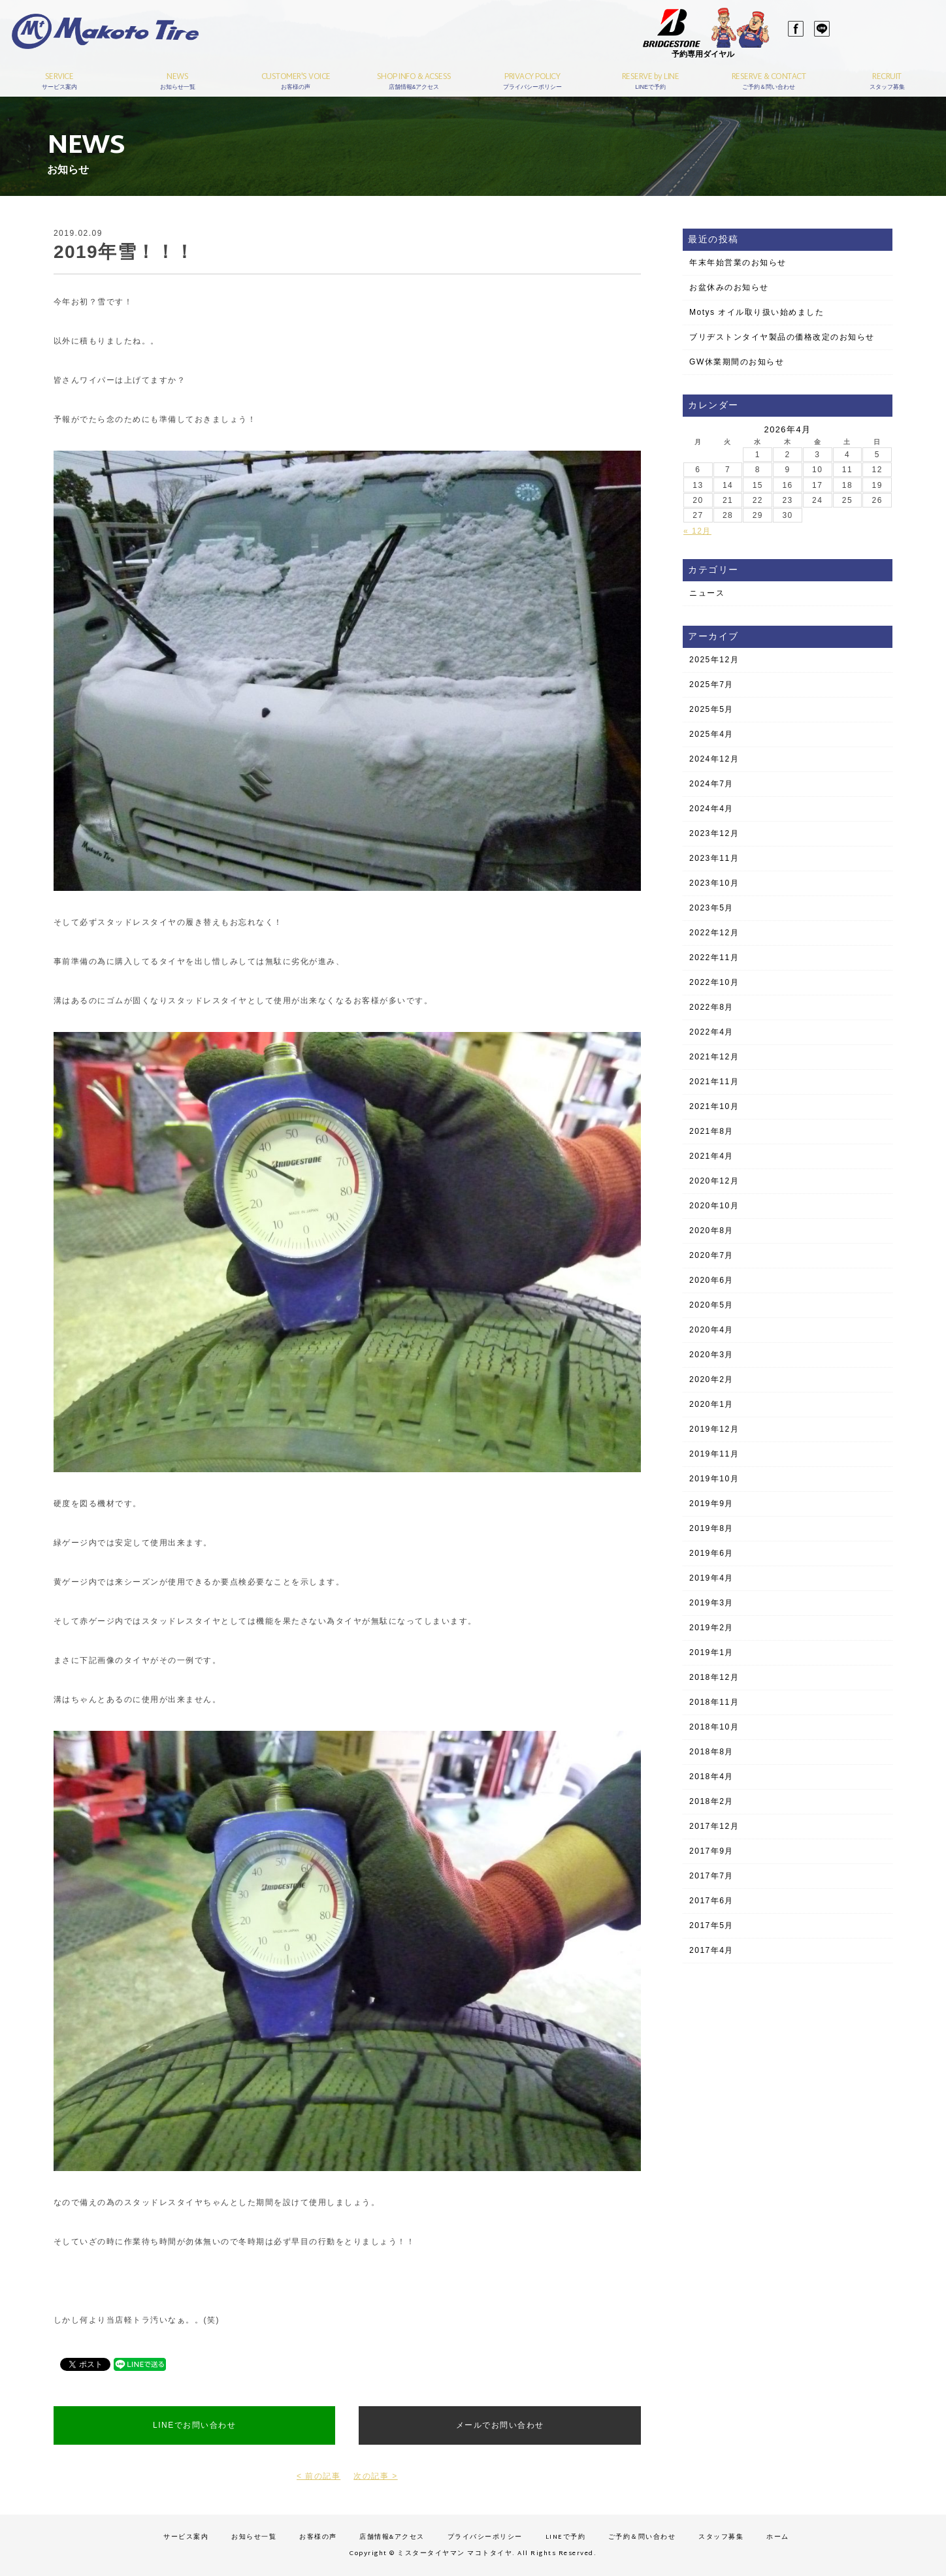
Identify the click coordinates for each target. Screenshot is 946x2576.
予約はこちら (880, 46)
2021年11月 (714, 1081)
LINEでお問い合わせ (194, 2425)
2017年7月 (711, 1875)
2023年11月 (714, 858)
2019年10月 (714, 1478)
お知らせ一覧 (253, 2537)
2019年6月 (711, 1553)
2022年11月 (714, 957)
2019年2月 (711, 1627)
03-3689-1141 (891, 28)
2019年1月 (711, 1652)
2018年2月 (711, 1801)
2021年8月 (711, 1131)
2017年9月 (711, 1851)
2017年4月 (711, 1950)
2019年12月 (714, 1429)
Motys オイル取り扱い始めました (756, 312)
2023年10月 (714, 883)
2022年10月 (714, 982)
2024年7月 (711, 783)
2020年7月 (711, 1255)
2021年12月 (714, 1056)
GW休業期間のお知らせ (736, 361)
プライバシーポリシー (485, 2537)
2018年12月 (714, 1677)
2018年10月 (714, 1726)
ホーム (777, 2537)
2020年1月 (711, 1404)
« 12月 (697, 531)
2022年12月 (714, 932)
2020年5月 (711, 1305)
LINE (811, 32)
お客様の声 (318, 2537)
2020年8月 (711, 1230)
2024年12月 (714, 759)
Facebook (785, 32)
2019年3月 (711, 1602)
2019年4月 (711, 1578)
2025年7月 (711, 684)
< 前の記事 (318, 2476)
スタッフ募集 (720, 2537)
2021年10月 (714, 1106)
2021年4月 (711, 1156)
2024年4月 (711, 808)
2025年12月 (714, 659)
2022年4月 (711, 1032)
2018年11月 (714, 1702)
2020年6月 (711, 1280)
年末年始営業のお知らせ (738, 262)
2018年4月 (711, 1776)
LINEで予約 (566, 2537)
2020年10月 (714, 1205)
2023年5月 (711, 907)
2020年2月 (711, 1379)
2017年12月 (714, 1826)
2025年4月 (711, 734)
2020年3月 (711, 1354)
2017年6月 (711, 1900)
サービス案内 (185, 2537)
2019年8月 (711, 1528)
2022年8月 (711, 1007)
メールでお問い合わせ (500, 2425)
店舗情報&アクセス (392, 2537)
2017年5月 (711, 1925)
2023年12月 (714, 833)
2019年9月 (711, 1503)
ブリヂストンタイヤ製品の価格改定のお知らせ (782, 337)
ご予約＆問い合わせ (642, 2537)
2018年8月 (711, 1751)
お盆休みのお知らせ (729, 287)
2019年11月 (714, 1453)
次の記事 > (375, 2476)
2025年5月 (711, 709)
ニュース (707, 593)
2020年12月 (714, 1180)
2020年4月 (711, 1329)
